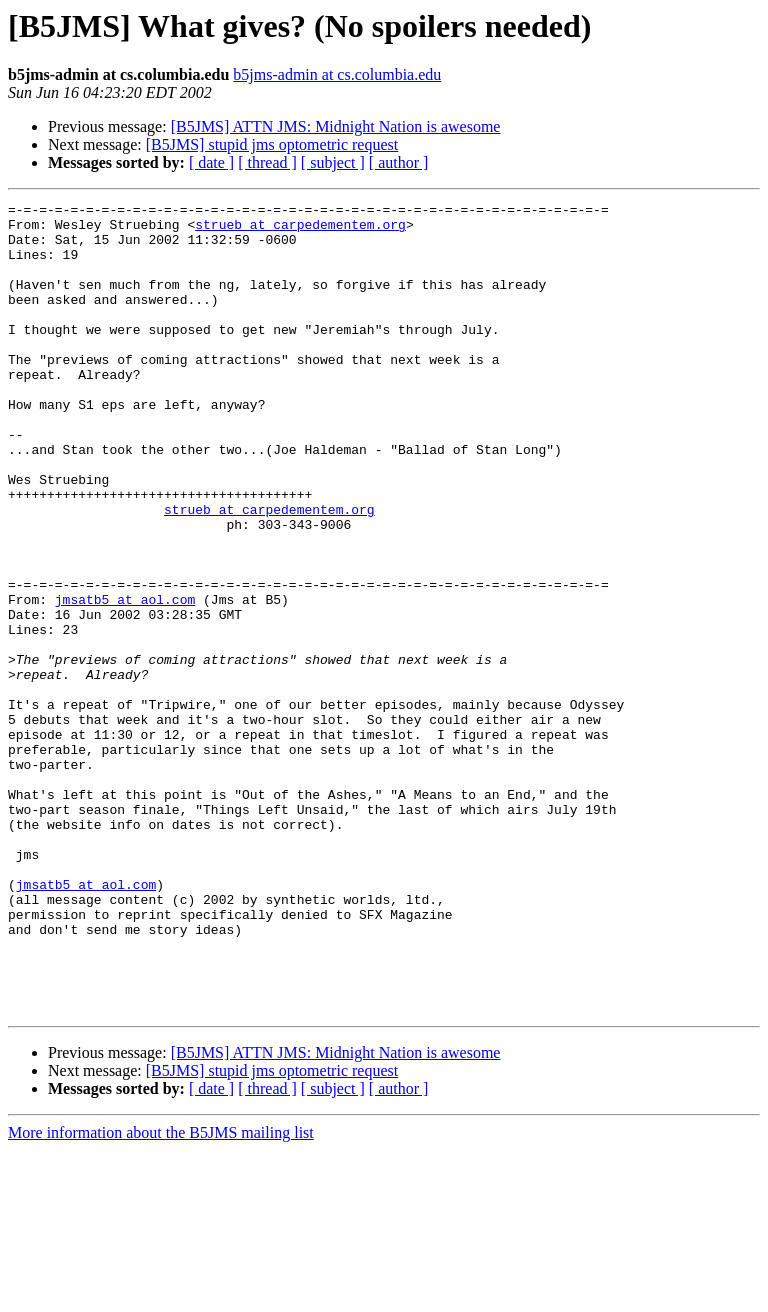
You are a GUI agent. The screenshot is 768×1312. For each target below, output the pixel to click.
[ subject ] (333, 162)
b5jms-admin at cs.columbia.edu (337, 74)
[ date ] (211, 162)
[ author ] (399, 162)
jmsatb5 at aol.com (125, 680)
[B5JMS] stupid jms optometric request (272, 144)
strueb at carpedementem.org (300, 230)
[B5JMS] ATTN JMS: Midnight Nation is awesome (336, 126)
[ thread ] (267, 162)
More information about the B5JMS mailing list (161, 1294)
